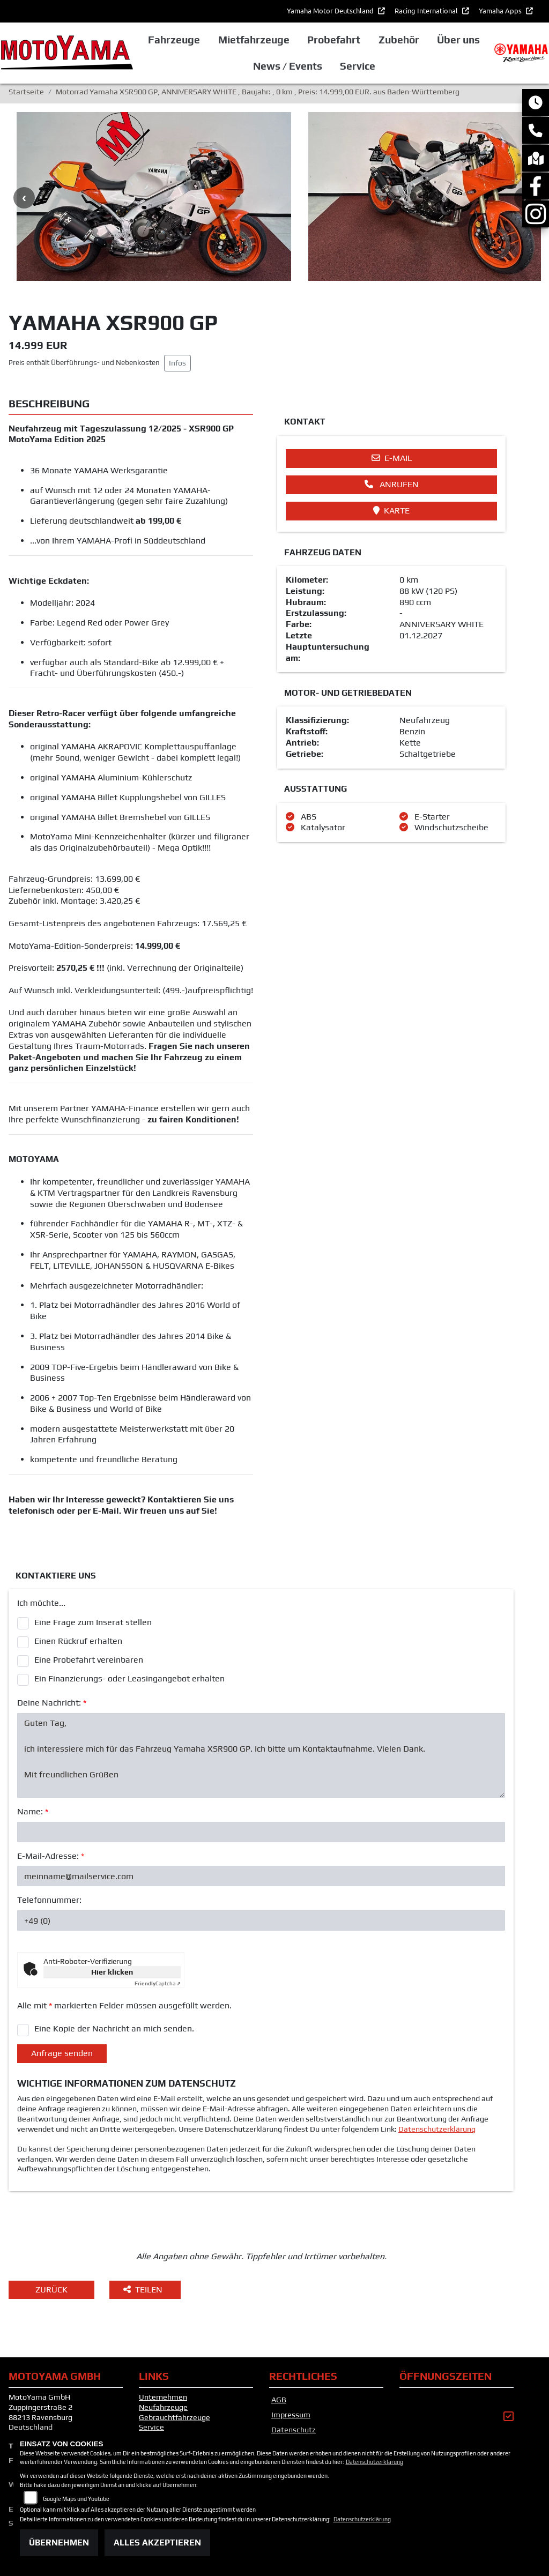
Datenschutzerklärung (437, 2129)
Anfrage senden (62, 2053)
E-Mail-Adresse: (50, 1856)
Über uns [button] (458, 40)
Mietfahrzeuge (254, 40)
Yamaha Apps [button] (501, 10)
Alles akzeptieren (157, 2542)
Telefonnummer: (49, 1900)
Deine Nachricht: (51, 1703)
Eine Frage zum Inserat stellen (93, 1622)
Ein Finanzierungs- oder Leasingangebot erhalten (129, 1678)
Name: (32, 1811)
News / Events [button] (287, 66)
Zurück (51, 2289)
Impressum (290, 2414)
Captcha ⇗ (158, 1983)
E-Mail (392, 458)
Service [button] (357, 66)
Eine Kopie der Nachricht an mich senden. (114, 2028)
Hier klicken (112, 1972)
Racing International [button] (427, 10)
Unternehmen (163, 2397)
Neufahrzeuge (163, 2407)
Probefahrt (333, 40)
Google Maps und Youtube (76, 2499)
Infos (177, 363)
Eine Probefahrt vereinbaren (88, 1660)
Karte (391, 510)
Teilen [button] (144, 2289)
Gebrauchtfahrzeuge (174, 2417)
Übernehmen (59, 2542)
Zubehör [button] (399, 40)
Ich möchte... (41, 1603)
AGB (278, 2399)
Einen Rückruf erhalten (78, 1641)
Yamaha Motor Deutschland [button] (331, 10)
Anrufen (392, 484)
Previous (24, 198)
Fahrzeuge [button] (174, 40)
